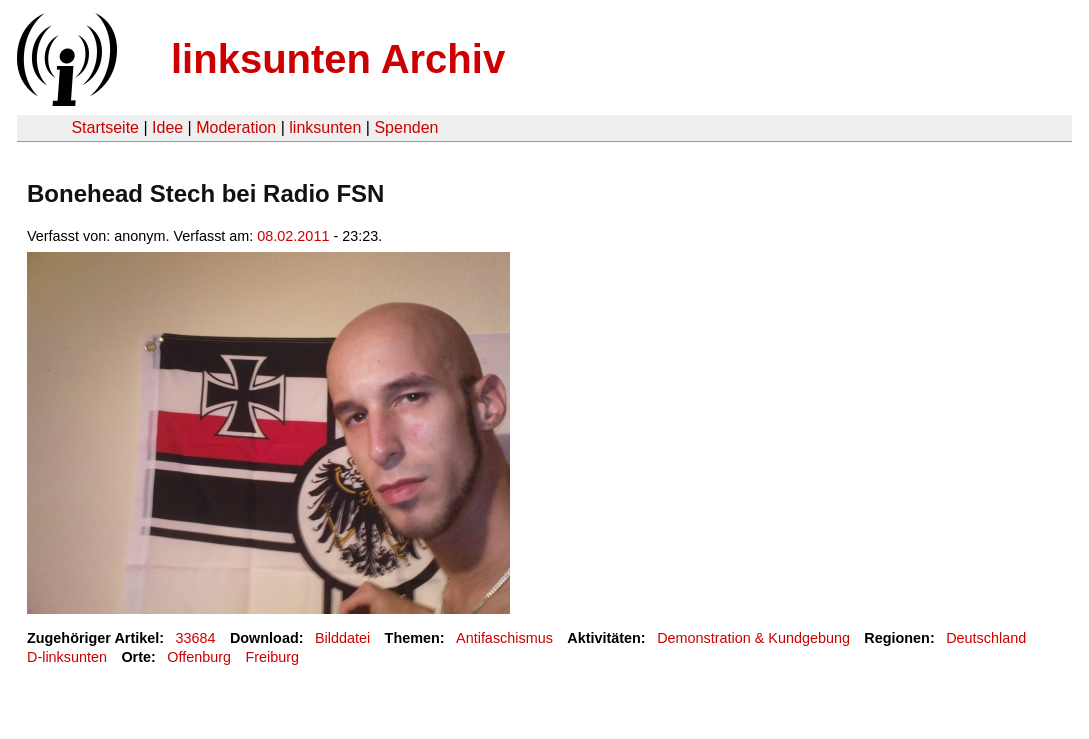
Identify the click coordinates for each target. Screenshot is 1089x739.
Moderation (236, 127)
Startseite (105, 127)
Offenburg (199, 657)
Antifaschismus (504, 638)
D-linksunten (67, 657)
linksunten (325, 127)
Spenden (406, 127)
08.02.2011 (293, 236)
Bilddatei (342, 638)
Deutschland (986, 638)
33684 (196, 638)
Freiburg (272, 657)
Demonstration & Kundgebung (753, 638)
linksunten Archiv (338, 59)
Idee (167, 127)
